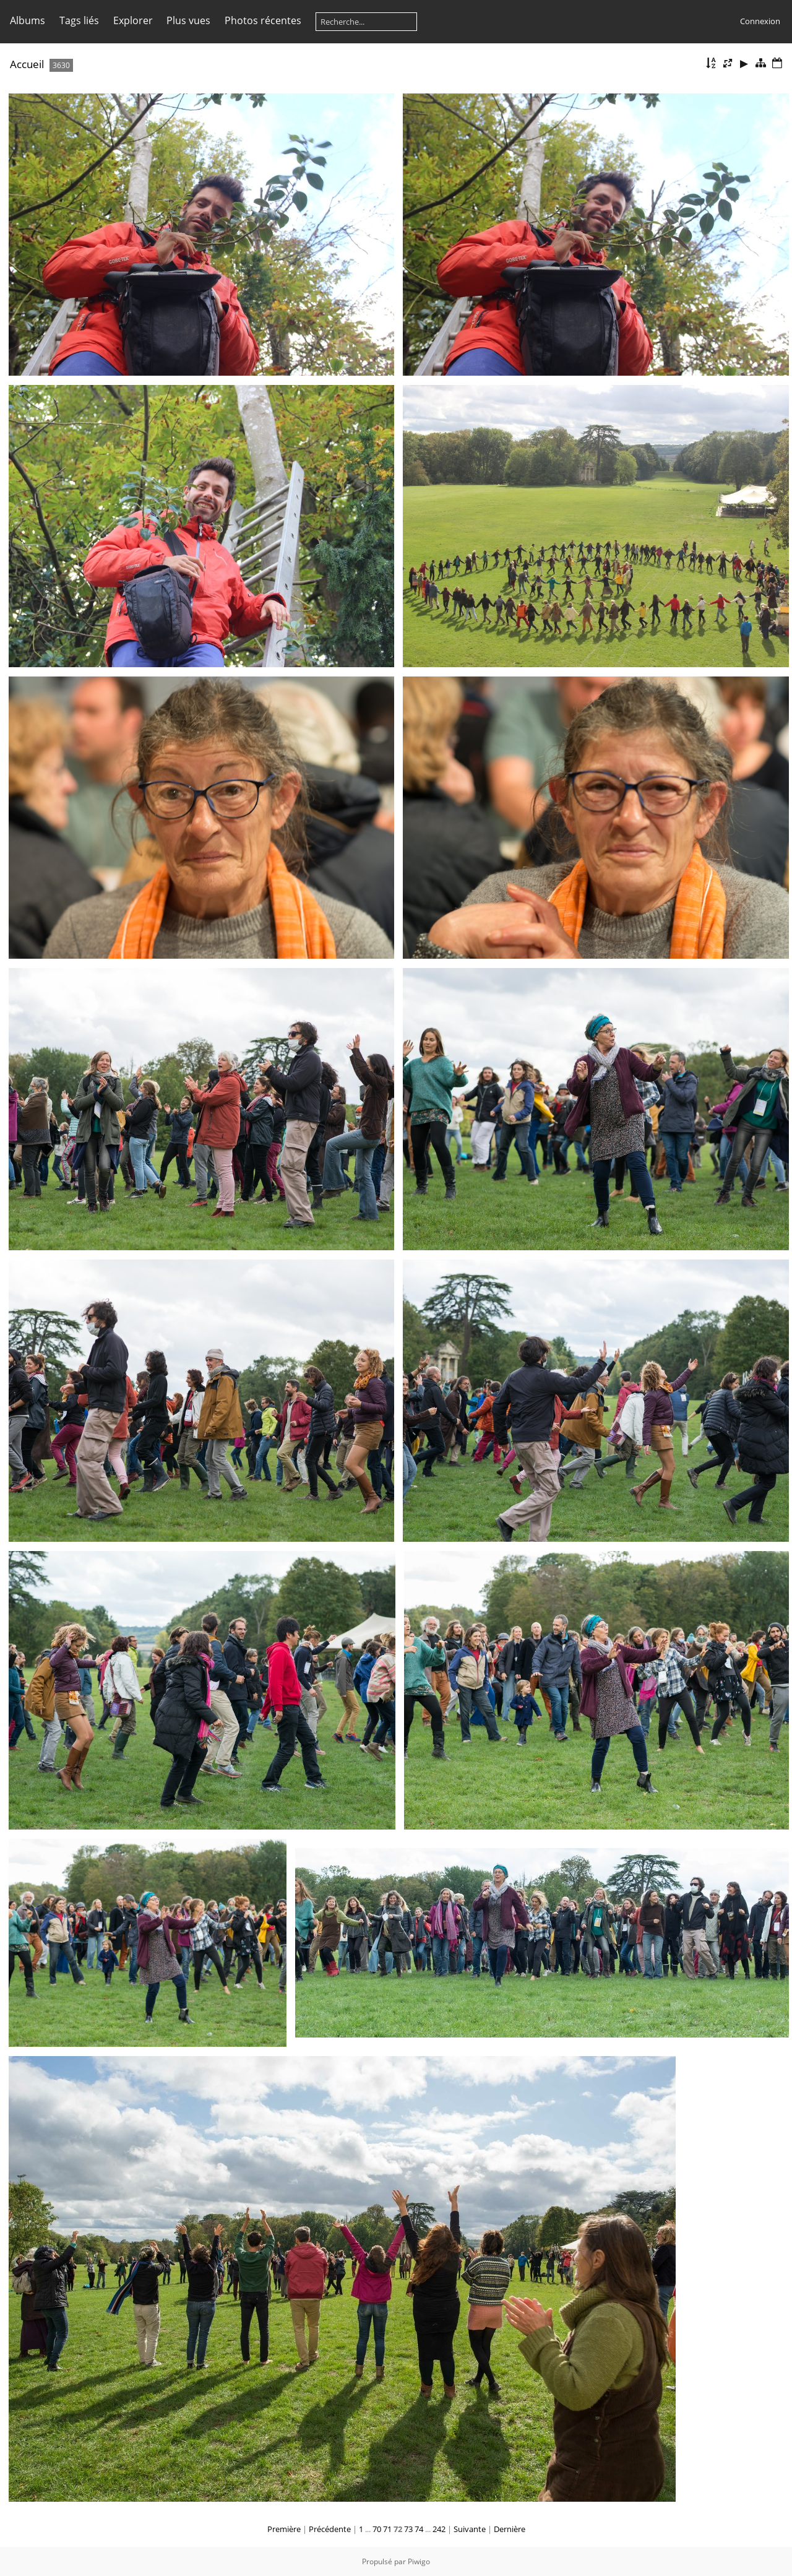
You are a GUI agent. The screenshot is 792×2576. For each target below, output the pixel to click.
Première (284, 2529)
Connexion (760, 21)
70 (376, 2529)
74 (419, 2529)
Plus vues (188, 20)
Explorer (133, 20)
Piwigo (419, 2561)
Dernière (509, 2529)
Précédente (330, 2529)
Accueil (27, 64)
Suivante (470, 2529)
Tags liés (79, 20)
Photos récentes (263, 20)
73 (408, 2529)
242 (439, 2529)
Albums (27, 20)
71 (387, 2529)
